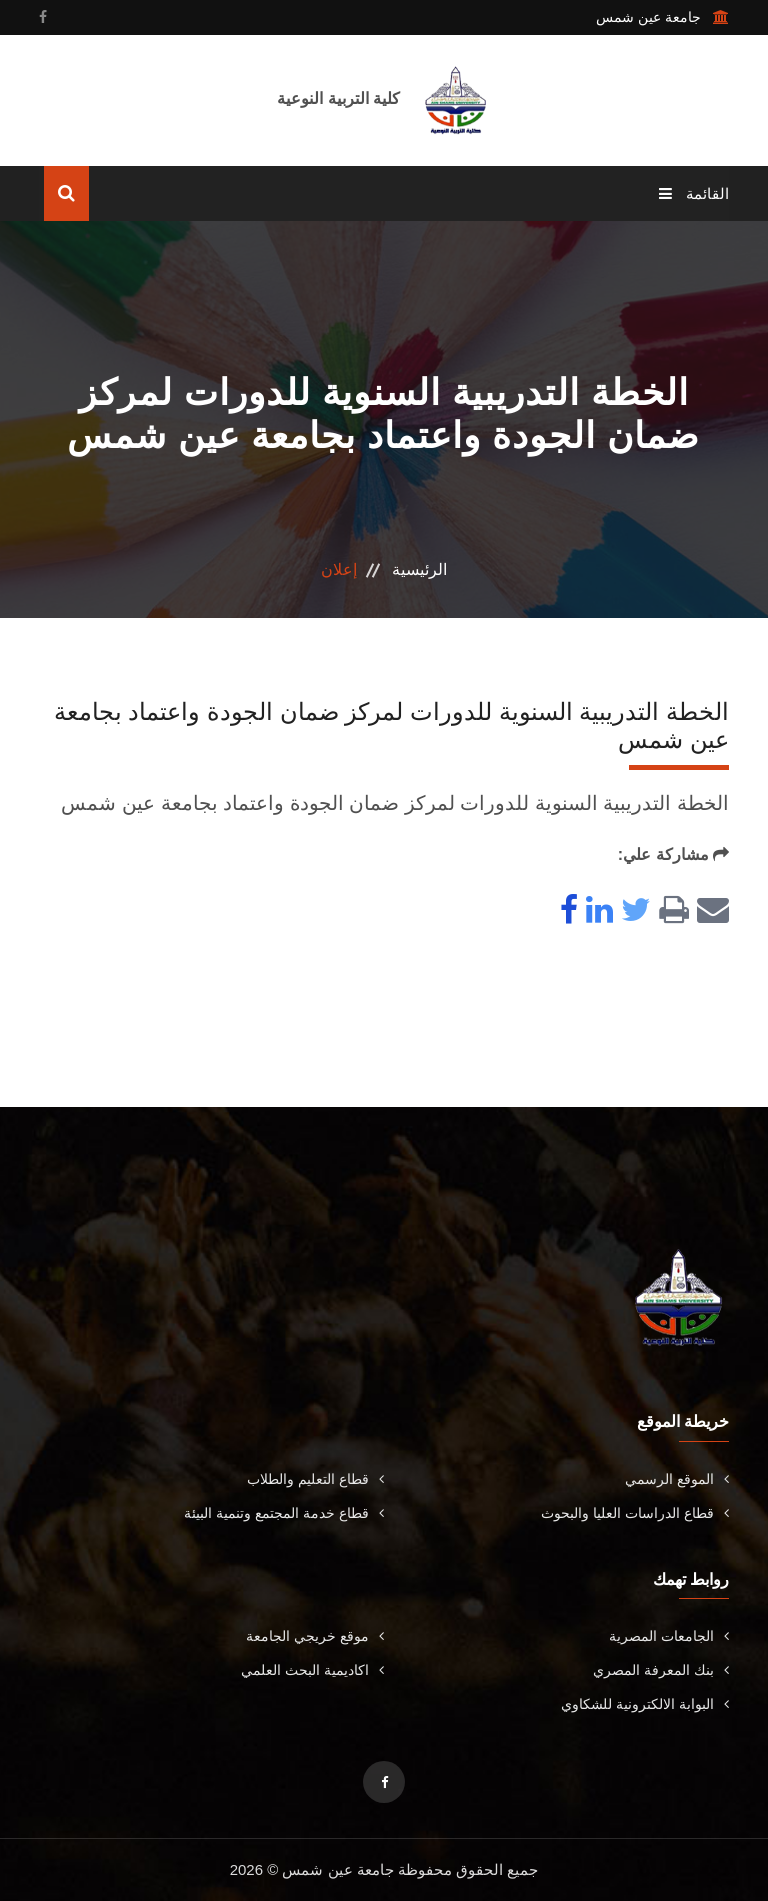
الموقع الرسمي (677, 1479)
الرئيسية (419, 569)
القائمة (694, 193)
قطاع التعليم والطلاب (315, 1479)
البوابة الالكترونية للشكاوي (645, 1704)
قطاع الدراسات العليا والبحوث (635, 1513)
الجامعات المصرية (669, 1636)
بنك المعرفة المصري (661, 1670)
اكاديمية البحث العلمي (312, 1670)
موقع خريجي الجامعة (315, 1636)
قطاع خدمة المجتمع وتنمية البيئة (284, 1513)
